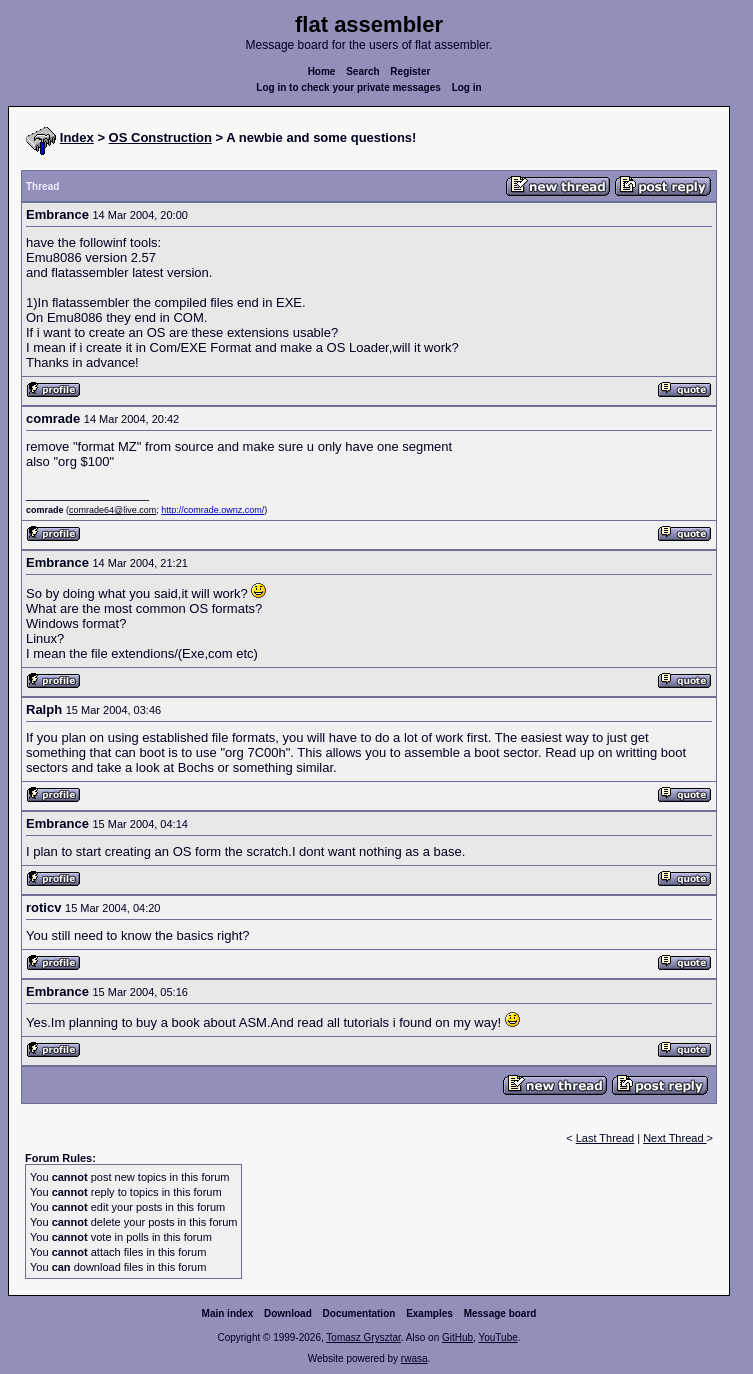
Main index (228, 1313)
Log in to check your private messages (348, 87)
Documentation (359, 1313)
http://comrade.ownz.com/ (212, 510)
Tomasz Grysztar (363, 1337)
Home (322, 71)
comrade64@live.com (112, 510)
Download (288, 1313)
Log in (467, 87)
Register (410, 71)
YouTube (497, 1337)
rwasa (414, 1358)
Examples (429, 1313)
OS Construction (160, 137)
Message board (500, 1313)
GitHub (457, 1337)
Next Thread (674, 1138)
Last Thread (605, 1138)
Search (362, 71)
